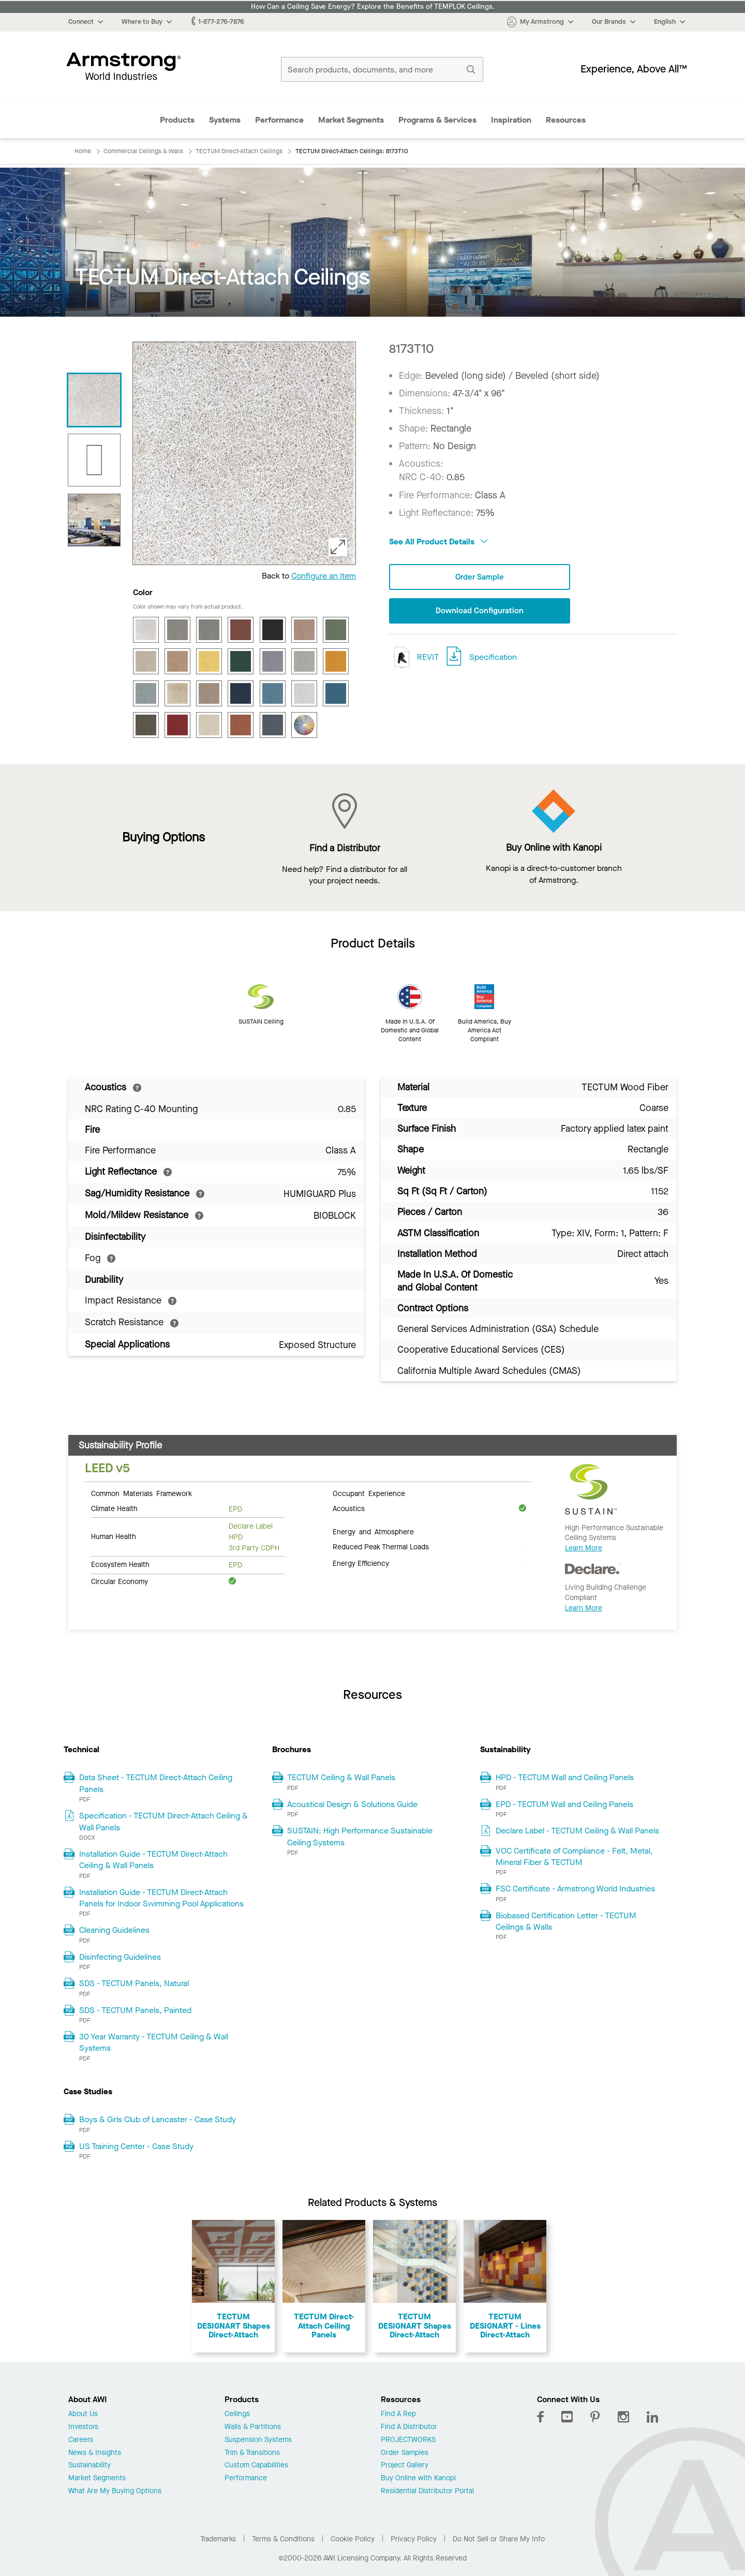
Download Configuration (479, 611)
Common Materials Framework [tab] (141, 1493)
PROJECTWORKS (408, 2440)
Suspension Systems (258, 2440)
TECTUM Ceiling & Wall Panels (341, 1777)
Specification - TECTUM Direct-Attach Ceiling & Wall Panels (163, 1821)
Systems (225, 119)
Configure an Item (323, 575)
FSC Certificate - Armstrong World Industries (575, 1888)
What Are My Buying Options (114, 2491)
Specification (493, 658)
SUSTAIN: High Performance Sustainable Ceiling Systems (360, 1836)
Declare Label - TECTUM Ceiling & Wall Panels (577, 1830)
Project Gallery (404, 2465)
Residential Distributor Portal (427, 2491)
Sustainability (89, 2465)
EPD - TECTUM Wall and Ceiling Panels (564, 1804)
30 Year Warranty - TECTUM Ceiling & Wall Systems (153, 2042)
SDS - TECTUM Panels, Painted (135, 2010)
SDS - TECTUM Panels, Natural (134, 1983)
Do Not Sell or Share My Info (499, 2539)
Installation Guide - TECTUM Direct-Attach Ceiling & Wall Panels (153, 1859)
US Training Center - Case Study (136, 2146)
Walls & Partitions (253, 2427)
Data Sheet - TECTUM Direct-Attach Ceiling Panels (155, 1783)
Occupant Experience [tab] (369, 1493)
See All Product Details (438, 541)
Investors (83, 2427)
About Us (83, 2414)
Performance (279, 119)
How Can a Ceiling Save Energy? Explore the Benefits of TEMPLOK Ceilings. (373, 6)
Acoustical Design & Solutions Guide (352, 1804)
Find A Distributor (409, 2427)
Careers (80, 2440)
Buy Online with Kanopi (418, 2478)
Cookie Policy (353, 2539)
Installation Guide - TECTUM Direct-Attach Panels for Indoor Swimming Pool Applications (161, 1898)
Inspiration (511, 119)
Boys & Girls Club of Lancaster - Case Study (157, 2119)
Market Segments (351, 119)
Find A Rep (398, 2414)
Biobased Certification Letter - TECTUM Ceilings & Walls (566, 1921)
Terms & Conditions (283, 2539)
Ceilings (237, 2414)
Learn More (583, 1548)
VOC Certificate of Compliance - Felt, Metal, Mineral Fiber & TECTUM (574, 1856)
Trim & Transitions (252, 2453)
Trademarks (218, 2539)
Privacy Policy (414, 2539)
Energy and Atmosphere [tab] (373, 1531)
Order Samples (404, 2453)
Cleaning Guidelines (114, 1929)
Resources (566, 119)
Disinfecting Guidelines (120, 1956)
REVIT (414, 658)
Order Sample (479, 577)
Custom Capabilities (256, 2465)
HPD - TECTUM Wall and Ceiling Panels (565, 1777)
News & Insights (94, 2453)
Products (177, 119)
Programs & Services (437, 119)
